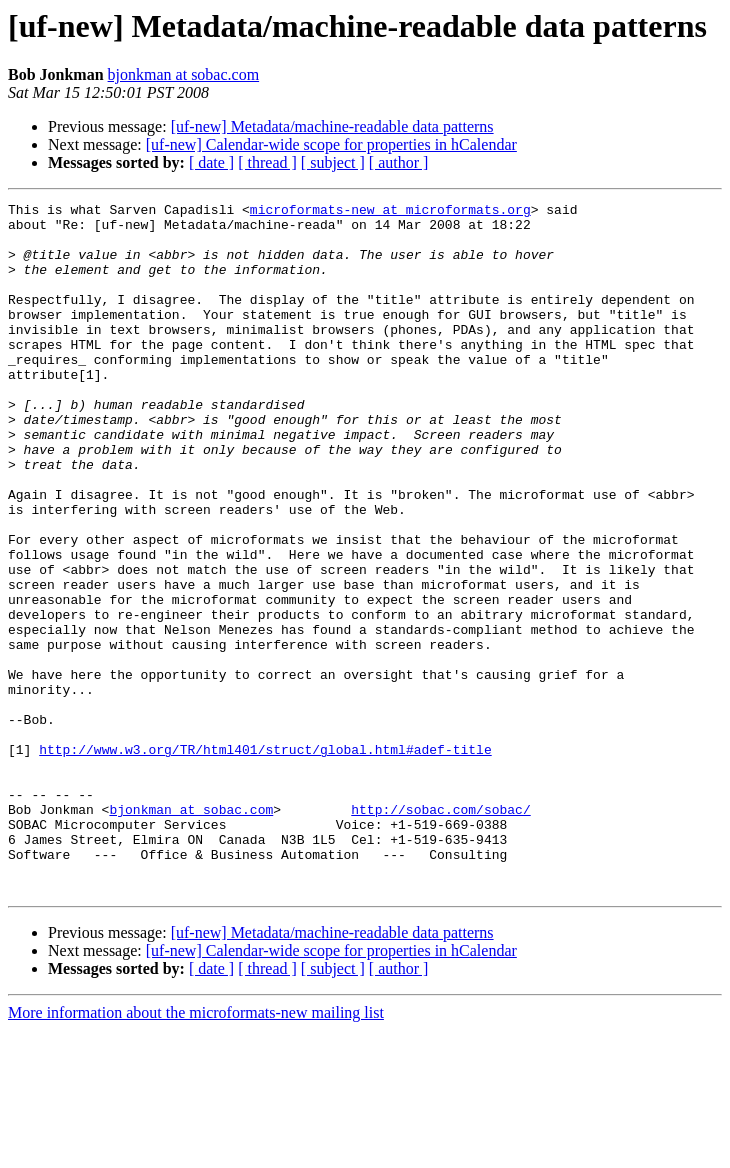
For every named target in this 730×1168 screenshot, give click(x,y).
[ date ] (211, 162)
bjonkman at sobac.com (184, 74)
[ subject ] (333, 162)
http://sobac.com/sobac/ (440, 932)
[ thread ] (267, 162)
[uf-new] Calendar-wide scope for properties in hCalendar (331, 144)
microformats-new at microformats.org (390, 212)
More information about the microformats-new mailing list (196, 1150)
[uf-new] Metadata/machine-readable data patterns (332, 126)
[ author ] (399, 162)
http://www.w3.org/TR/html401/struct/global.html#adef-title (265, 860)
